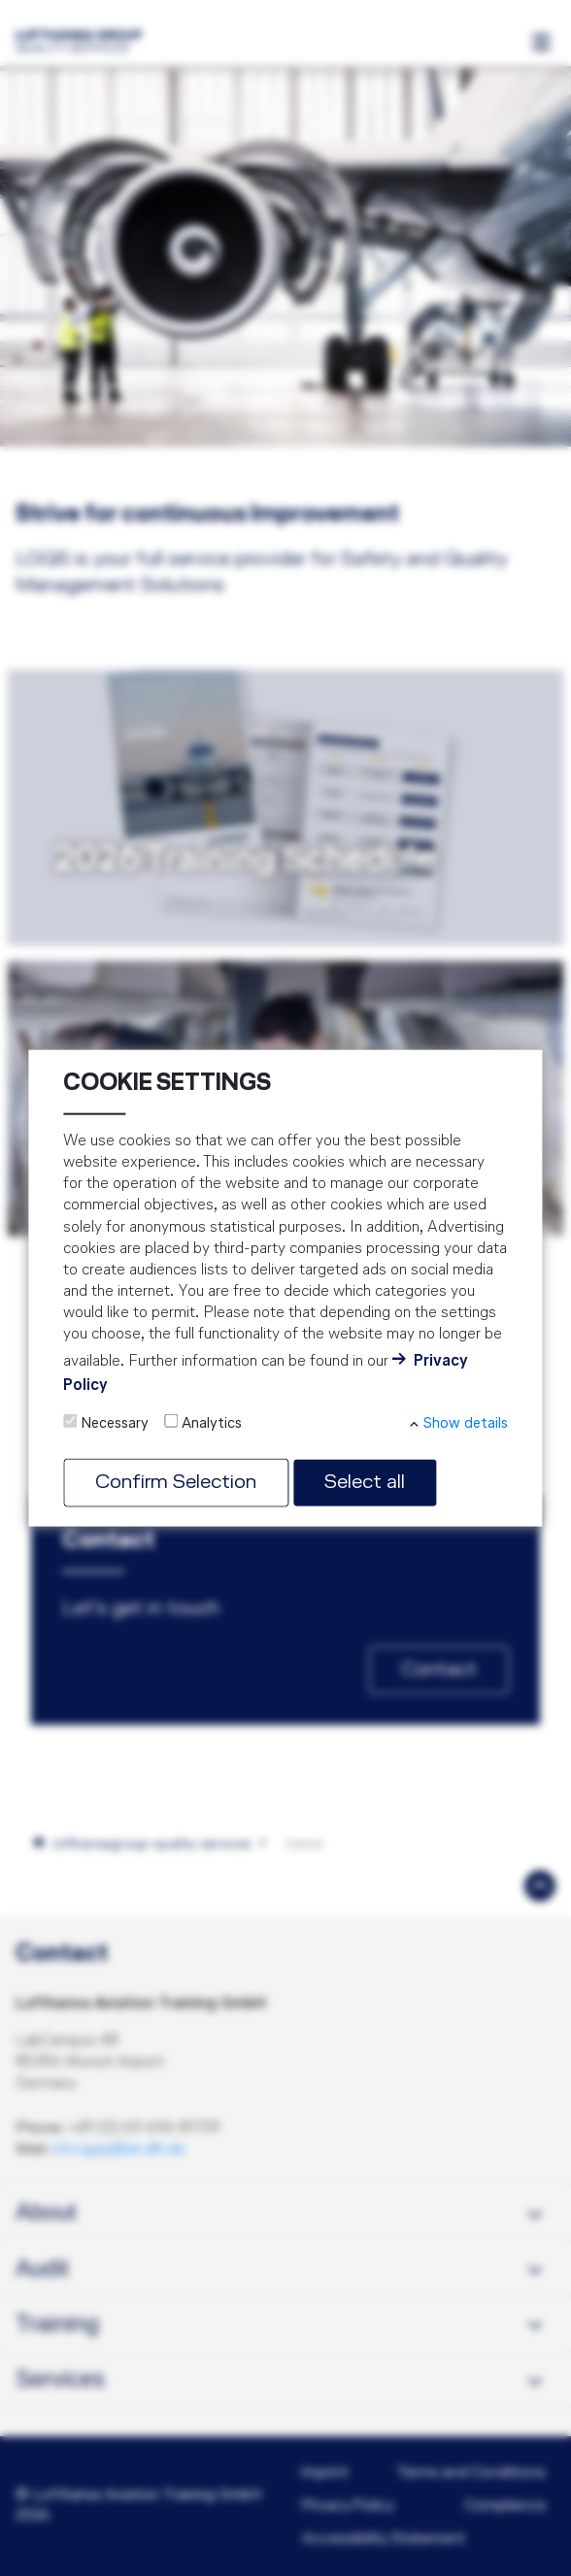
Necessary (115, 1424)
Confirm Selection (175, 1482)
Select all (364, 1482)
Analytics (212, 1424)
